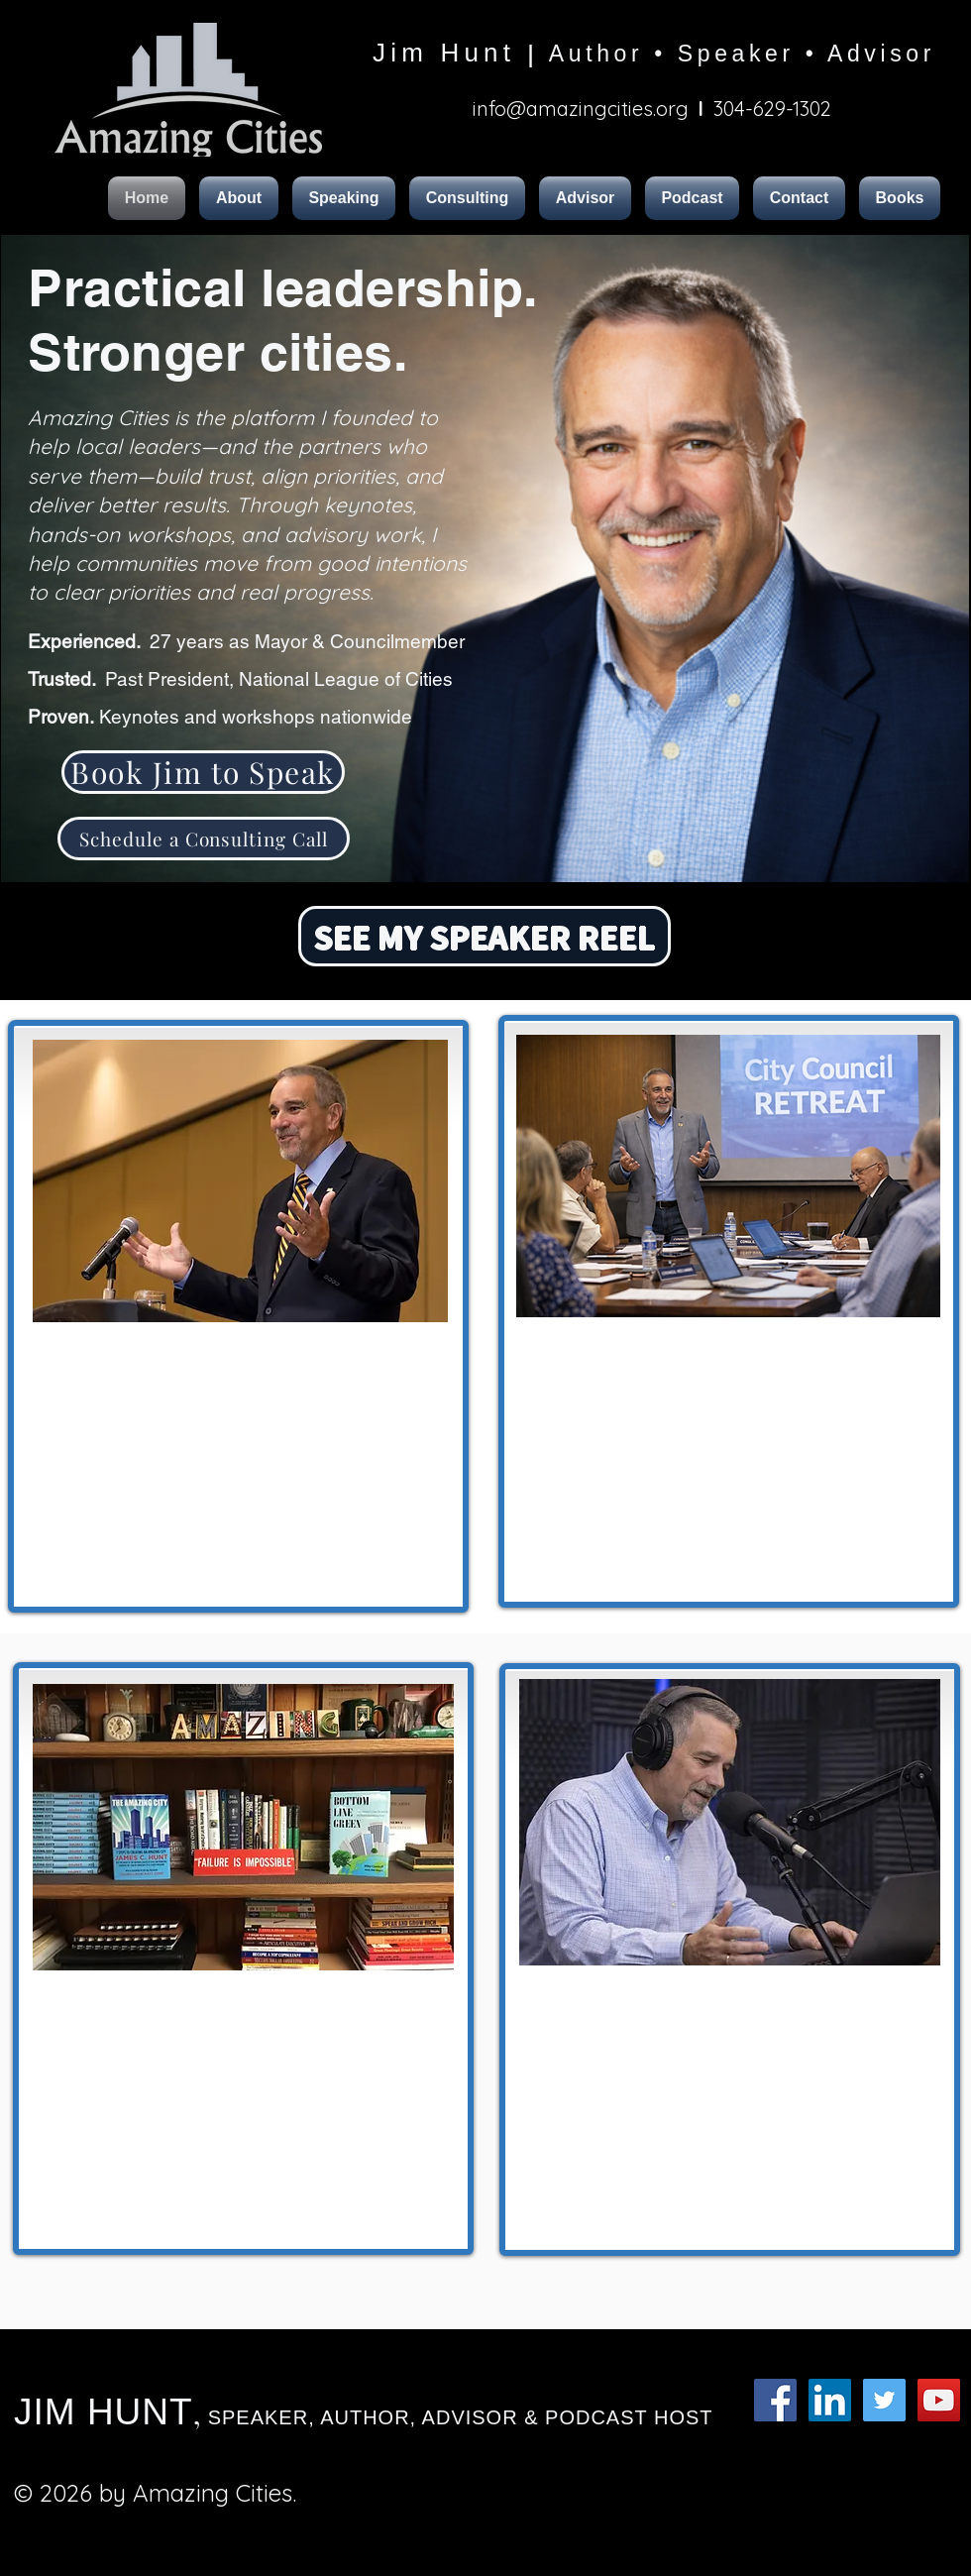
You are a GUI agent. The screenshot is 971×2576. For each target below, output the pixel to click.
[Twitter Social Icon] (884, 2400)
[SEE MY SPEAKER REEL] (484, 936)
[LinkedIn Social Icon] (830, 2400)
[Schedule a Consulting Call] (203, 838)
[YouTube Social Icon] (938, 2400)
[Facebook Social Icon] (775, 2400)
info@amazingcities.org (581, 108)
